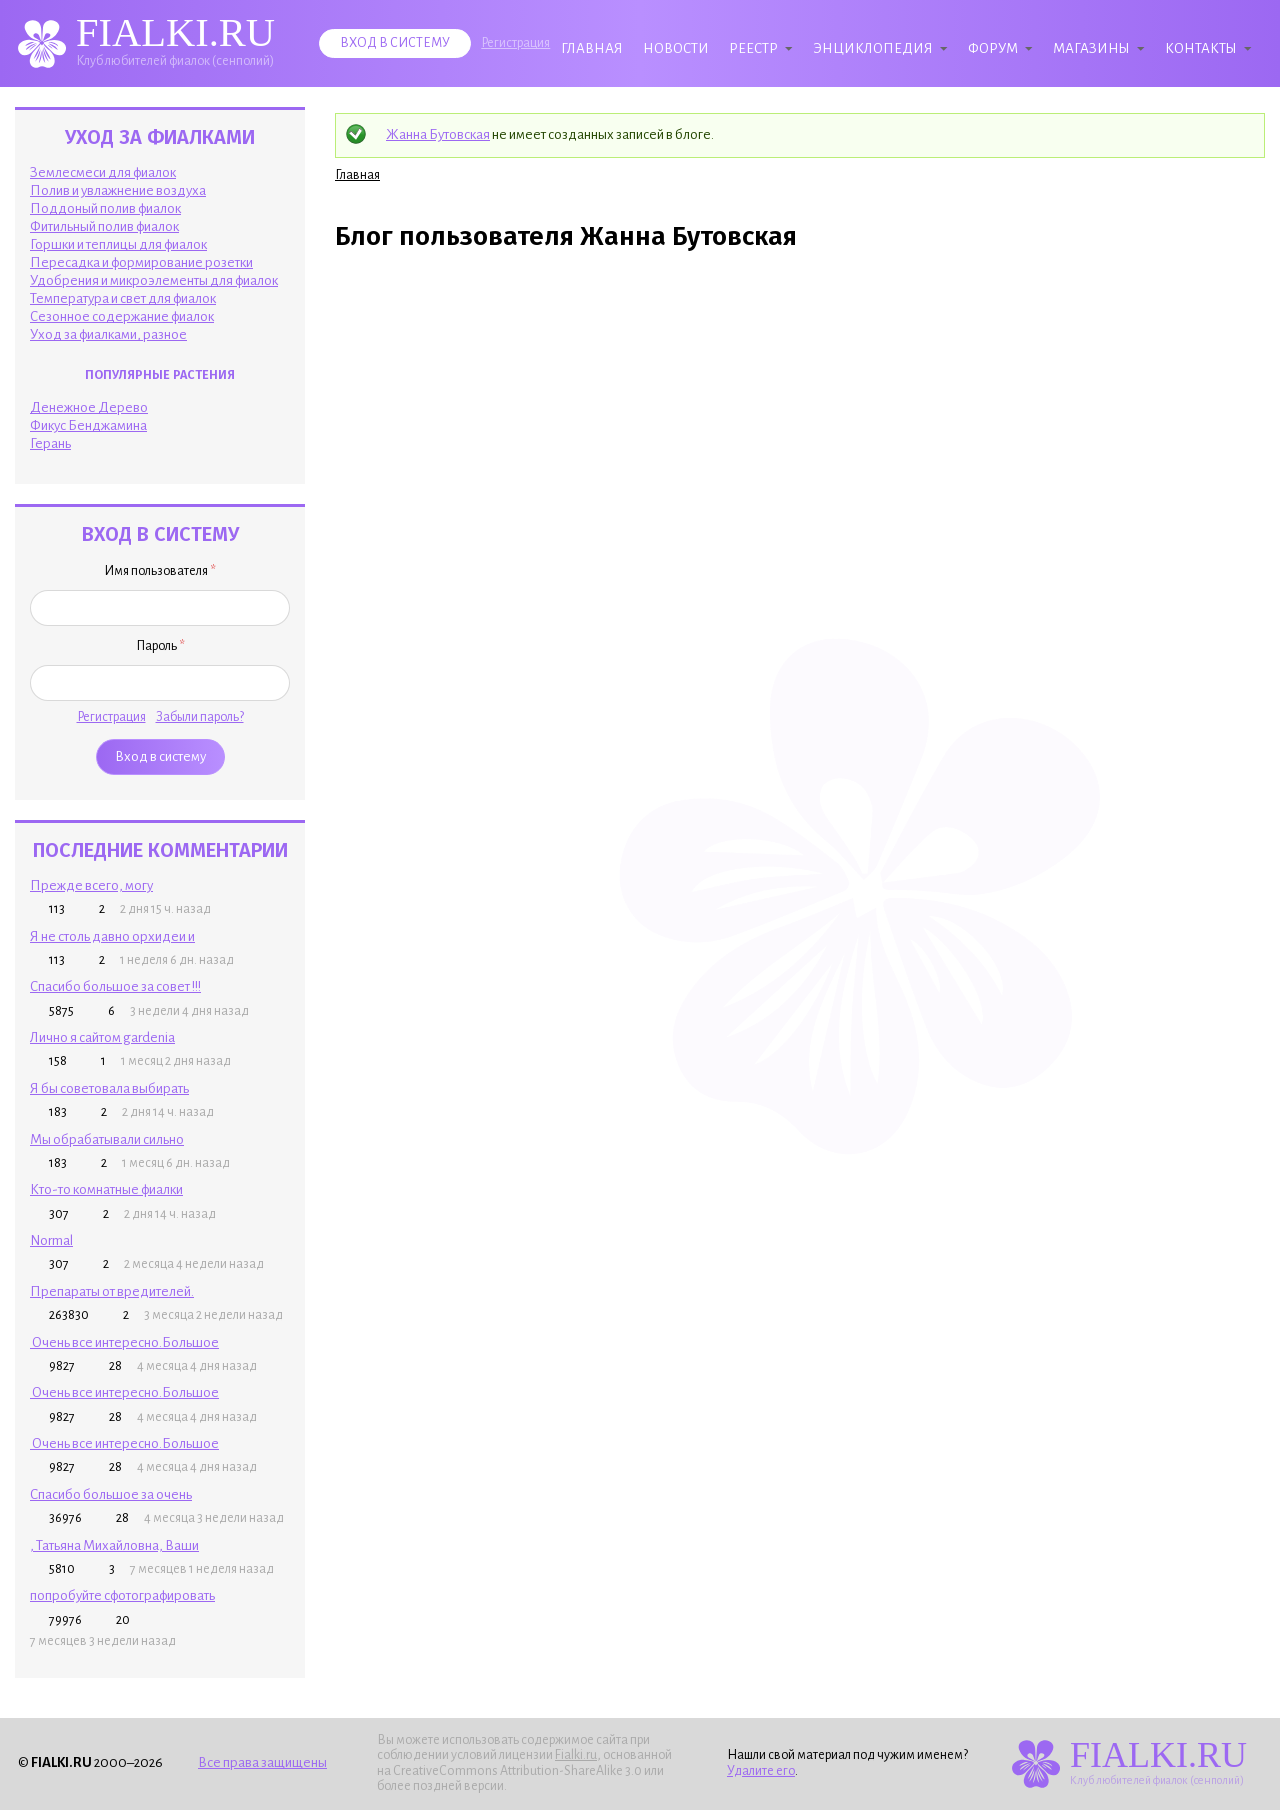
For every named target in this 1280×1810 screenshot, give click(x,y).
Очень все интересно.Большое (124, 1342)
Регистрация (515, 43)
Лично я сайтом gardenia (102, 1037)
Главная (592, 48)
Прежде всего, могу (91, 885)
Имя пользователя (160, 571)
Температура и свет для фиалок (123, 298)
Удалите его (761, 1771)
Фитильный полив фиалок (104, 226)
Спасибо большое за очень (111, 1494)
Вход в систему (395, 43)
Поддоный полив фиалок (105, 208)
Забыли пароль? (200, 717)
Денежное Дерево (89, 407)
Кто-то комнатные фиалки (106, 1189)
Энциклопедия (873, 48)
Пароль (160, 646)
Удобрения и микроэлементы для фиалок (154, 280)
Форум (993, 48)
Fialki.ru (576, 1755)
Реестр (753, 48)
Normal (51, 1240)
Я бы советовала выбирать (109, 1088)
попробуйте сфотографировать (122, 1595)
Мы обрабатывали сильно (107, 1139)
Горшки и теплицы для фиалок (118, 244)
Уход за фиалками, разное (108, 334)
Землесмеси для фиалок (103, 172)
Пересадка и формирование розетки (141, 262)
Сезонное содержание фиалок (122, 316)
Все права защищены (262, 1762)
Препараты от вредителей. (112, 1291)
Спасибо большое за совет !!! (115, 986)
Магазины (1091, 48)
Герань (50, 443)
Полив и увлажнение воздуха (118, 190)
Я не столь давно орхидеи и (112, 936)
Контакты (1201, 48)
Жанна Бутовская (438, 134)
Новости (676, 48)
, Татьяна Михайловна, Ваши (114, 1545)
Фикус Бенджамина (88, 425)
